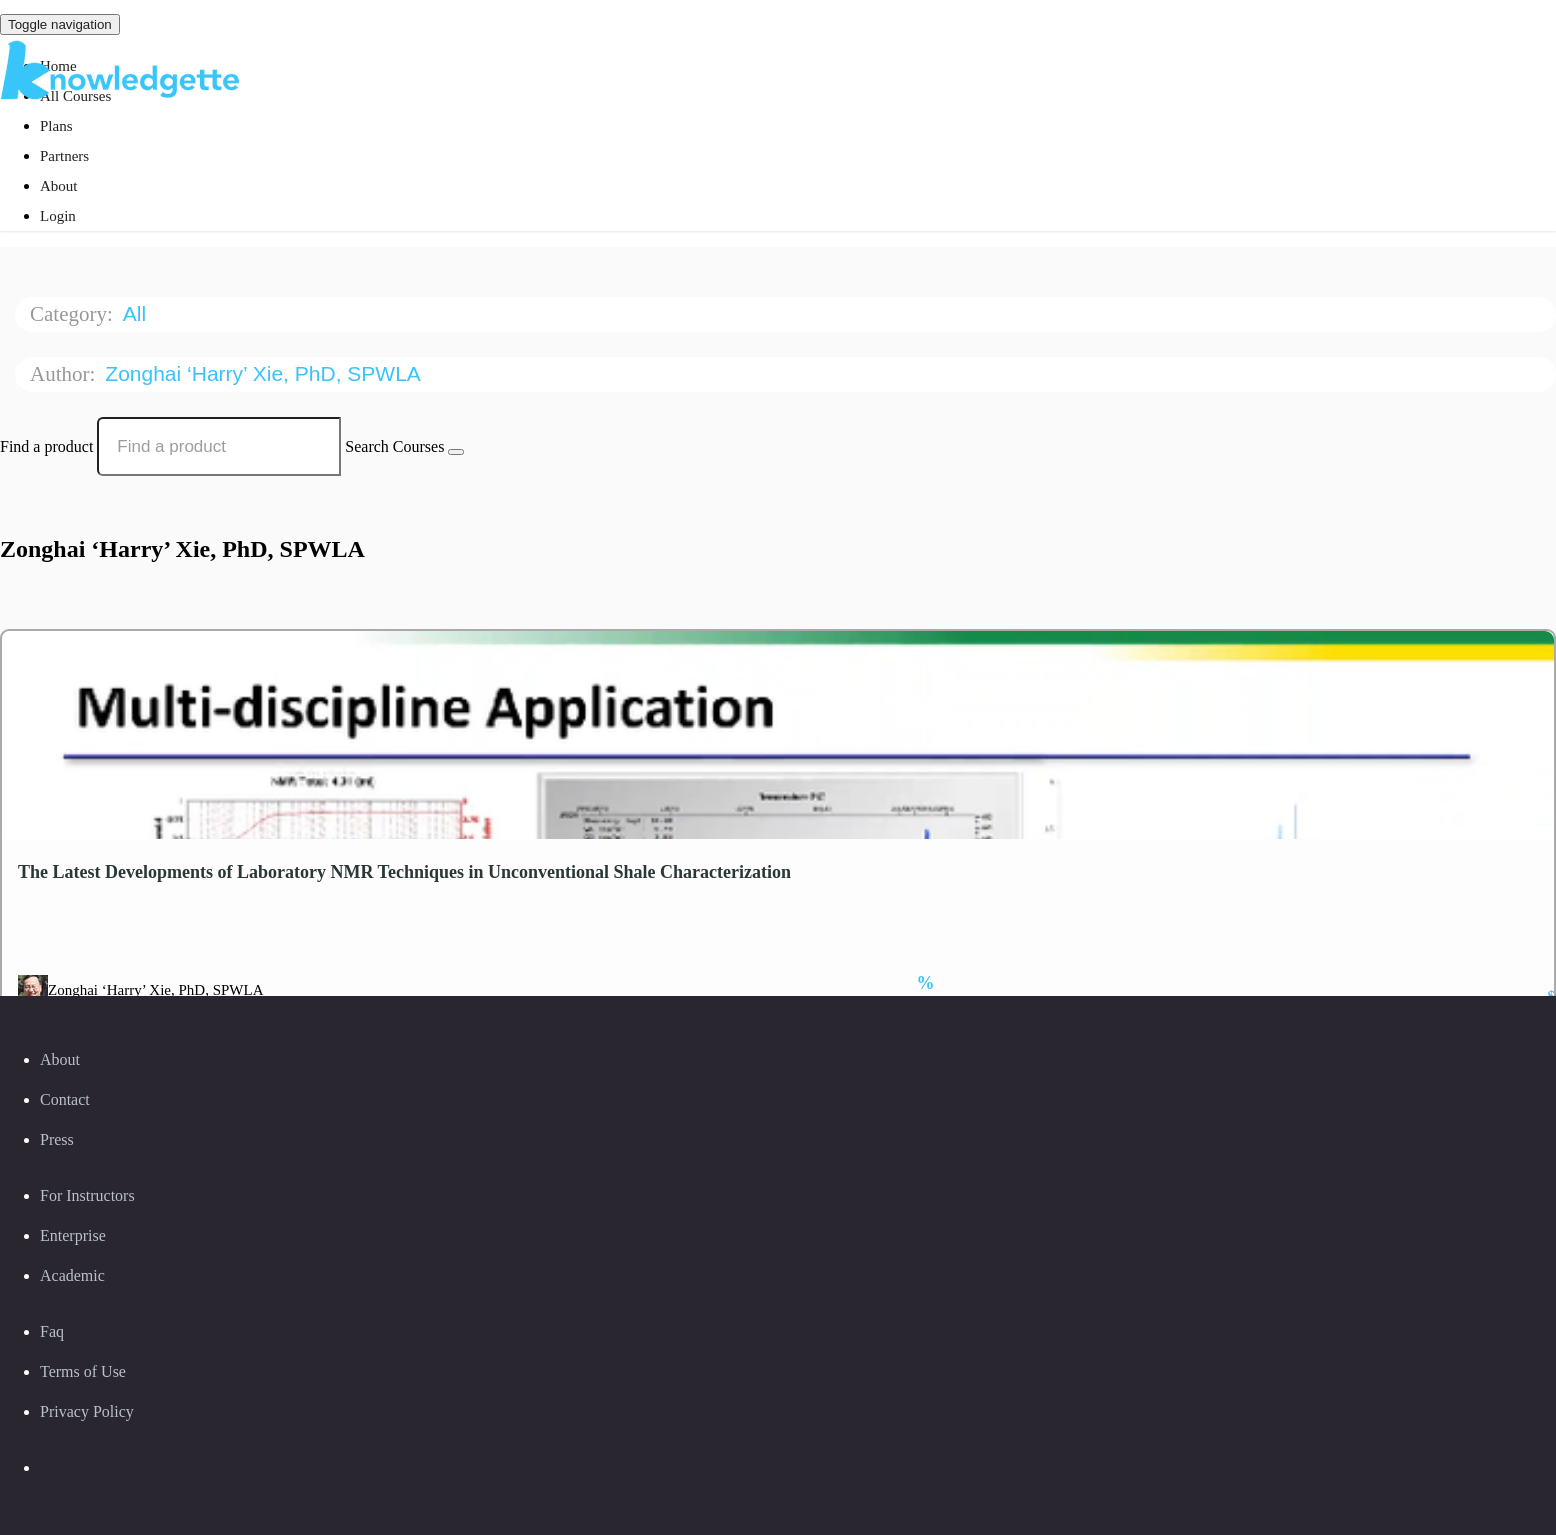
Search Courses (394, 446)
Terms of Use (83, 1371)
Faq (52, 1331)
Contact (65, 1099)
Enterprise (73, 1235)
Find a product (46, 446)
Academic (72, 1275)
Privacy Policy (87, 1411)
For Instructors (87, 1195)
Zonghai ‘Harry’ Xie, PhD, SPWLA (265, 373)
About (59, 186)
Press (57, 1139)
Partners (64, 156)
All (137, 313)
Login (58, 216)
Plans (56, 126)
